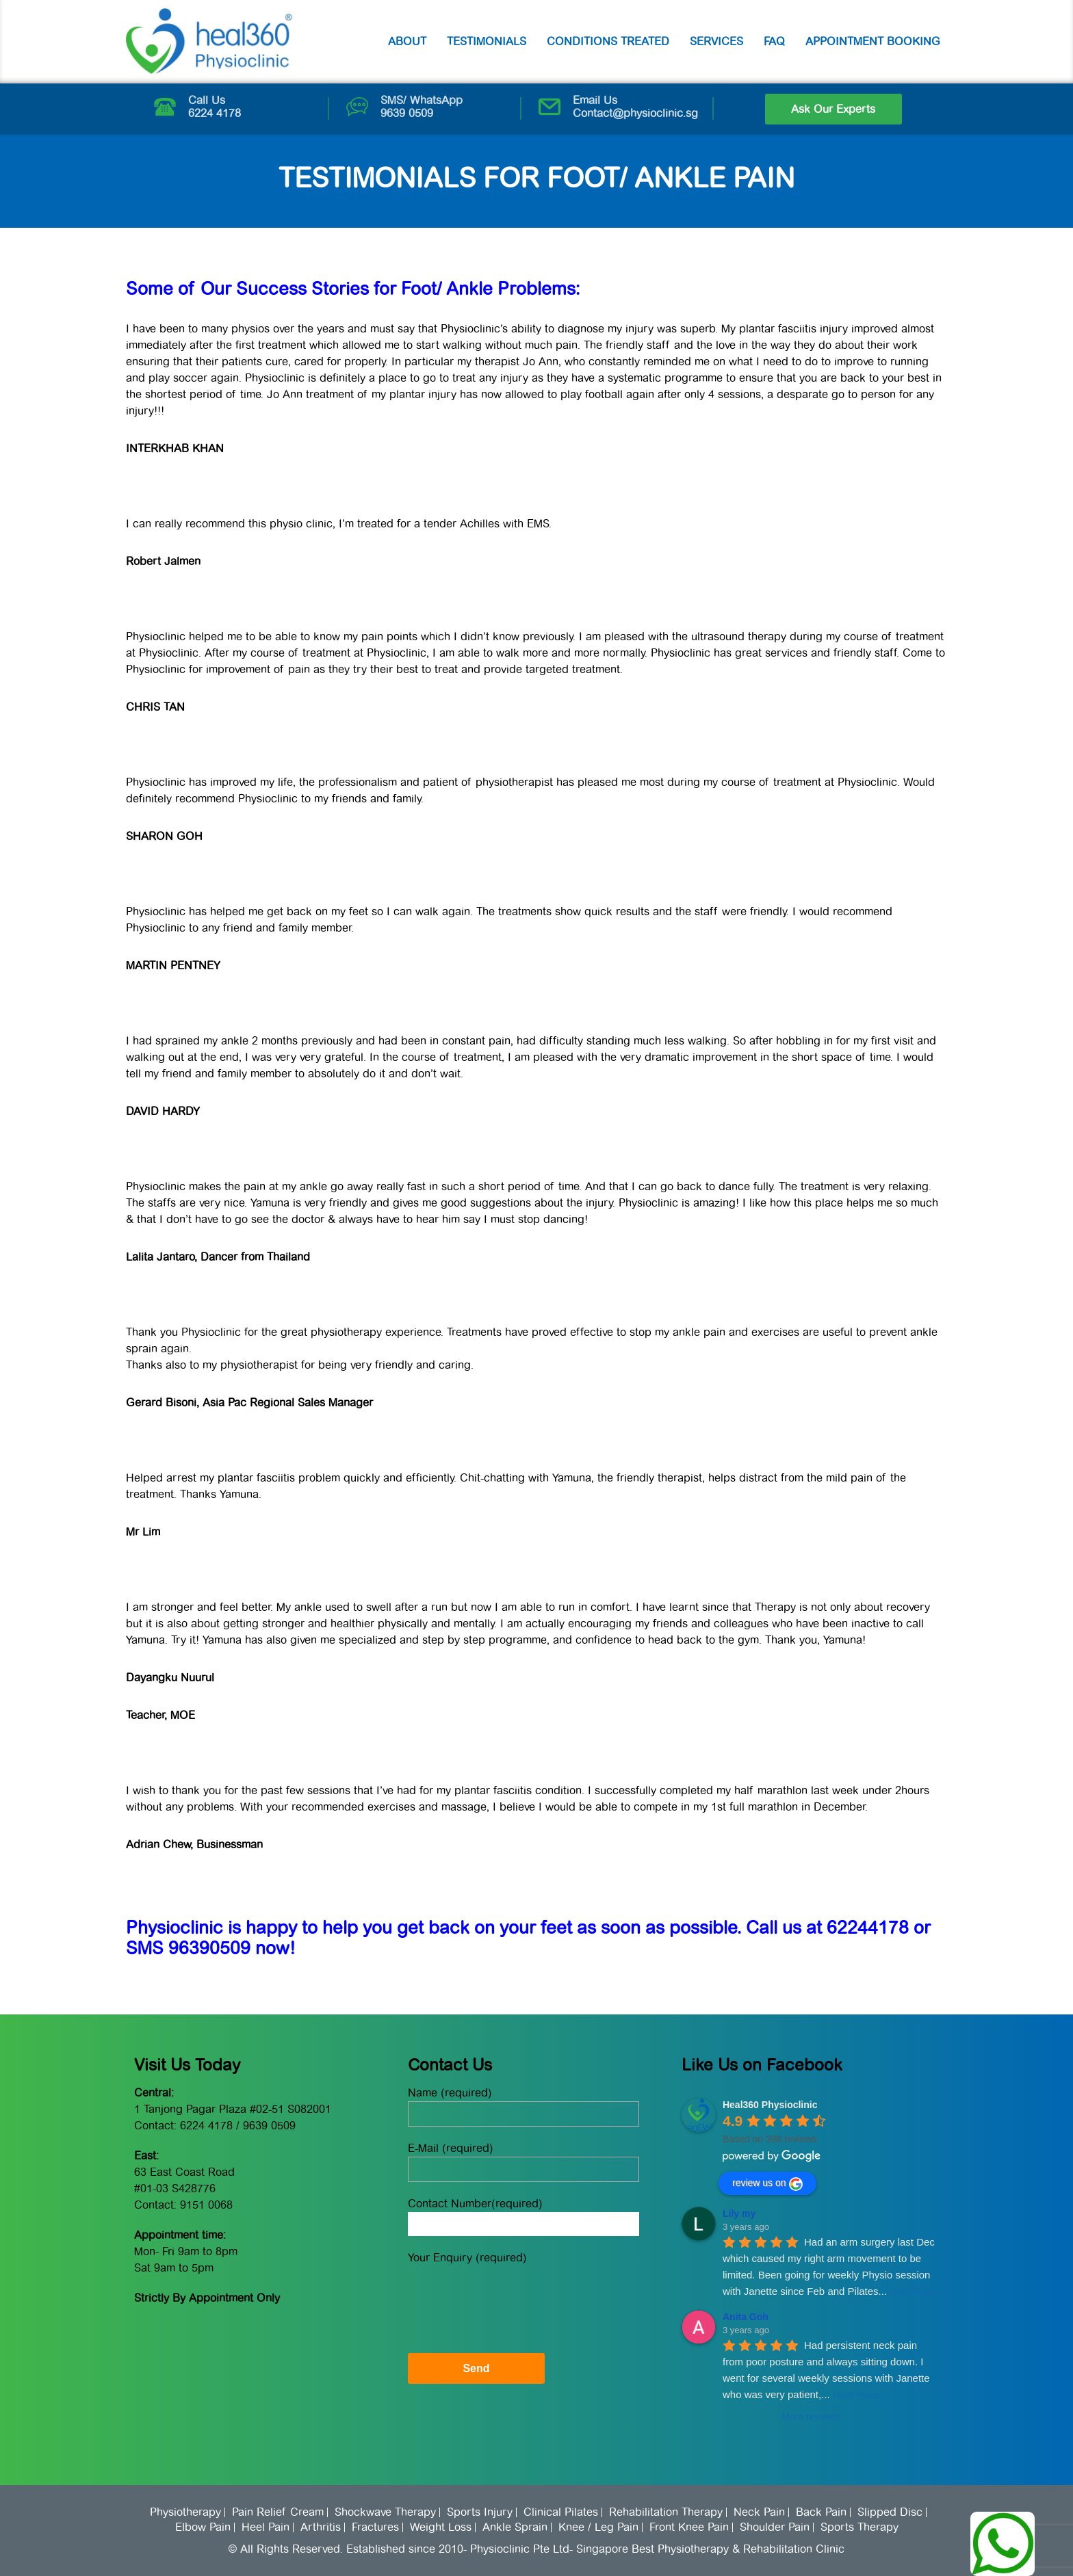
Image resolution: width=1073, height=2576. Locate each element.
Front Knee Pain (689, 2527)
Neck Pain (759, 2512)
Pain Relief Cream (278, 2512)
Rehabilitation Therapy (666, 2512)
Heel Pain (265, 2527)
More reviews (809, 2416)
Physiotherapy (185, 2512)
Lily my (739, 2213)
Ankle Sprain (514, 2527)
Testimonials (486, 41)
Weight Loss (440, 2527)
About (407, 41)
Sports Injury (480, 2512)
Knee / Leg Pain (598, 2527)
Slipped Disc (889, 2512)
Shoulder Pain (775, 2527)
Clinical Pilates (560, 2512)
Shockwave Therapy (385, 2512)
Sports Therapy (859, 2527)
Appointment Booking (872, 41)
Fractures (375, 2527)
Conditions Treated (608, 41)
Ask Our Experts (833, 109)
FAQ (774, 41)
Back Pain (821, 2512)
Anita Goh (745, 2316)
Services (716, 41)
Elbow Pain (203, 2527)
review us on (767, 2184)
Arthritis (320, 2527)
